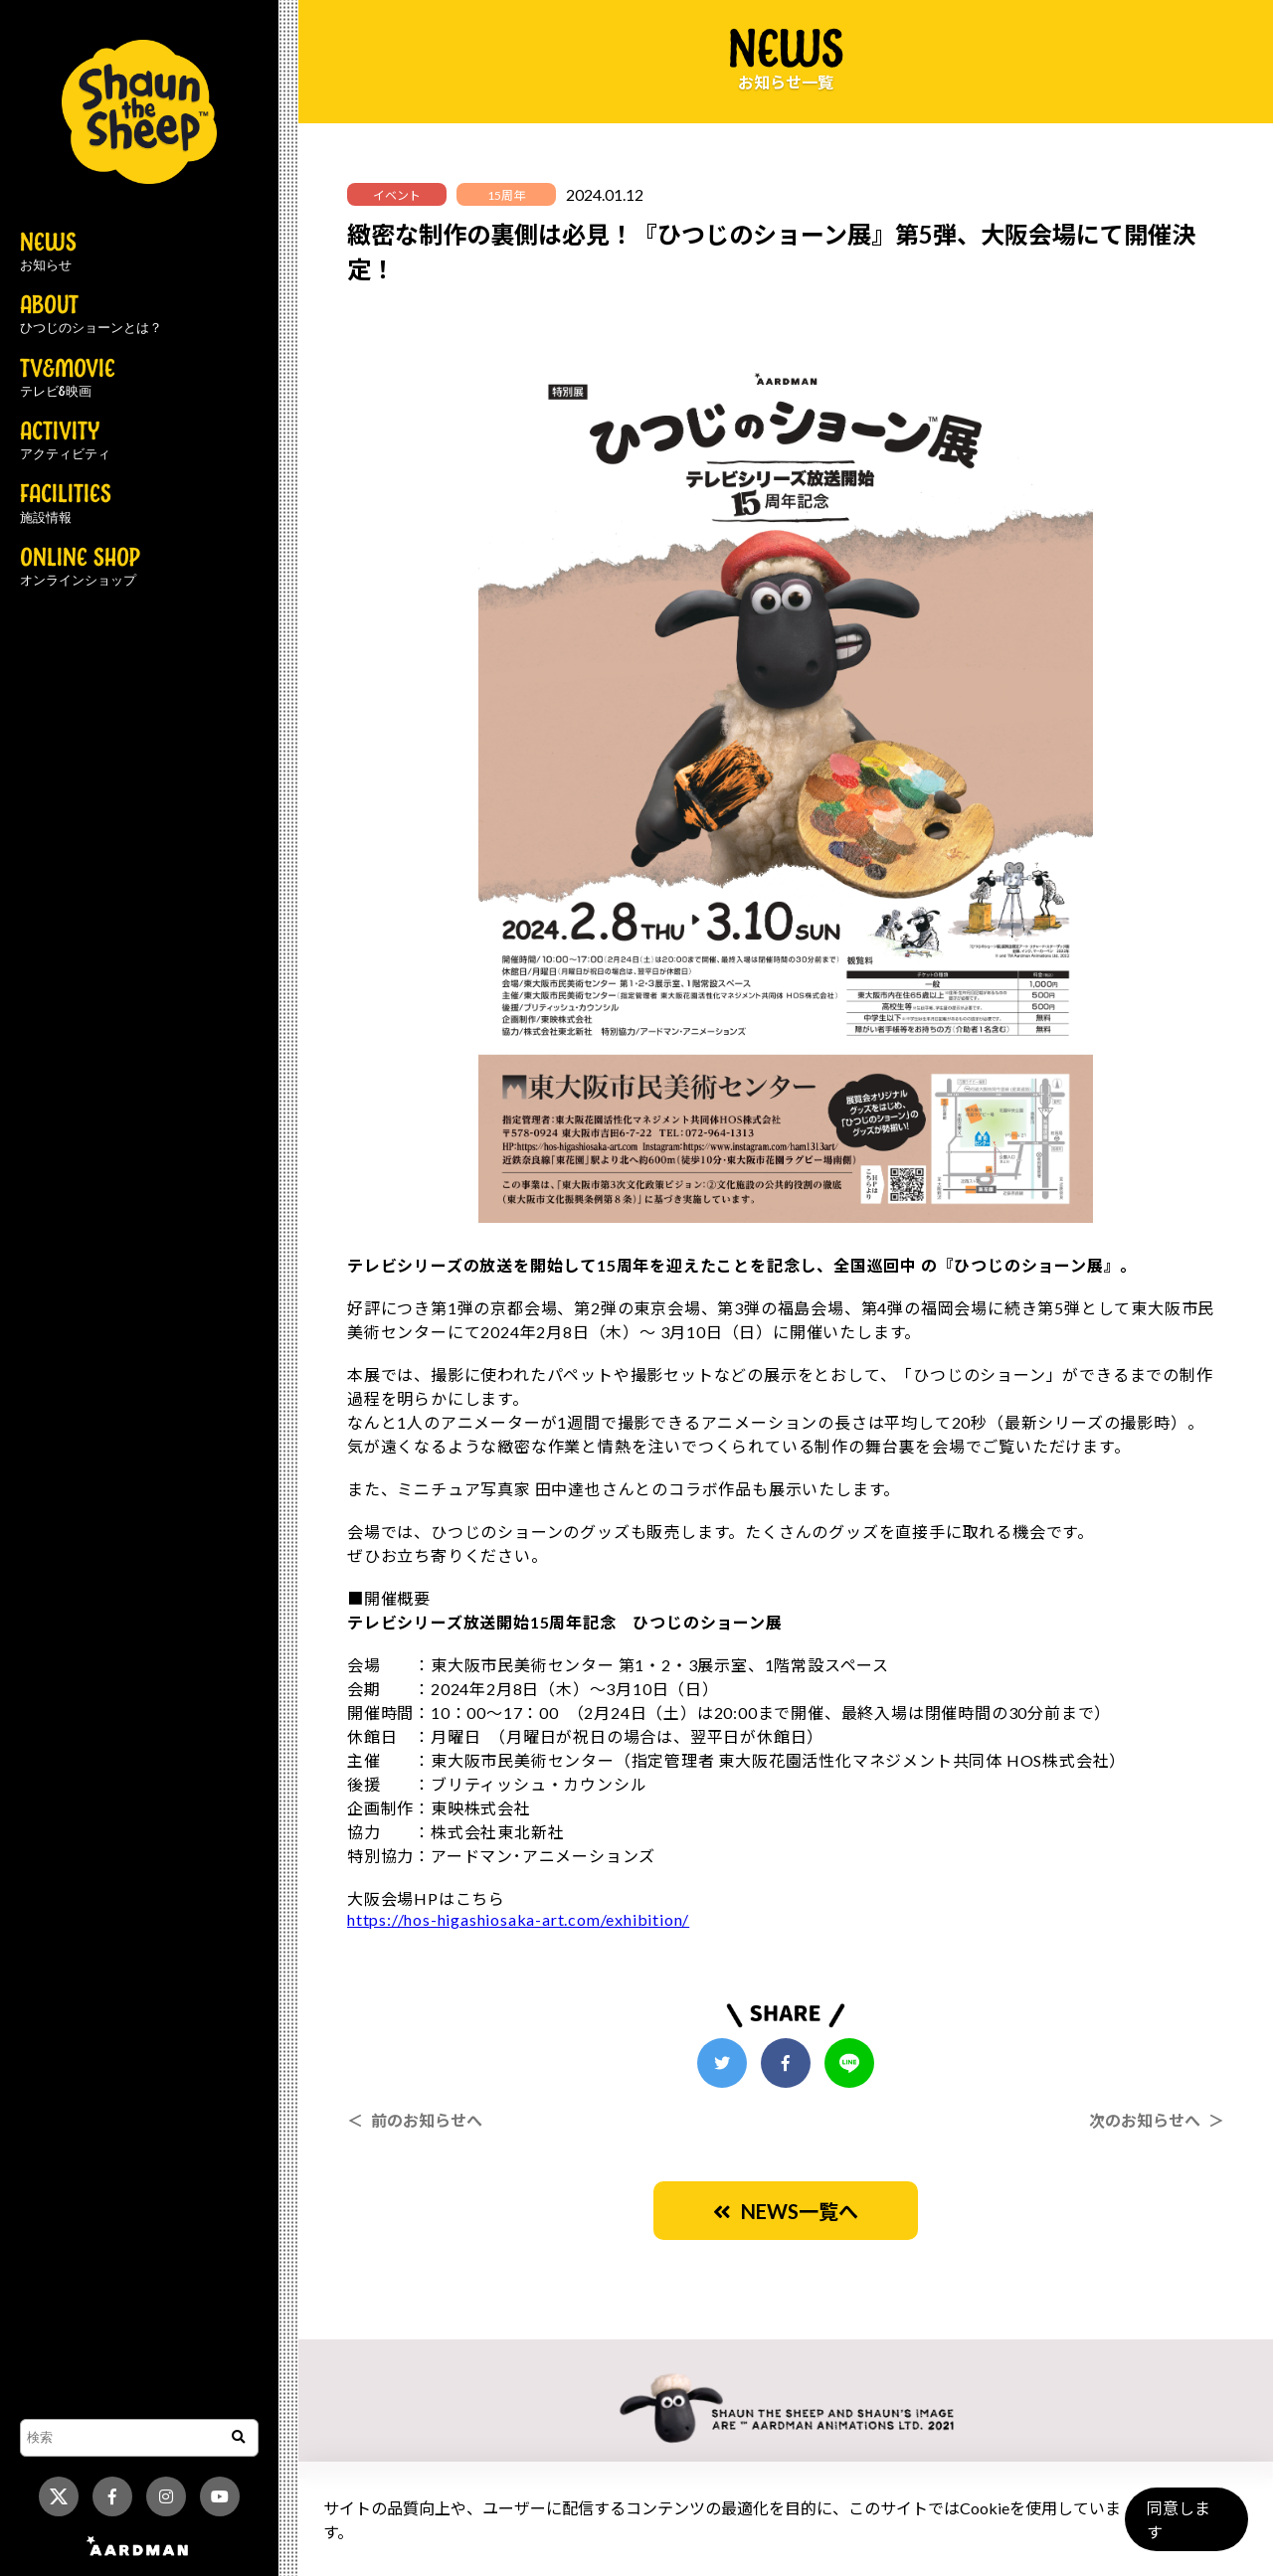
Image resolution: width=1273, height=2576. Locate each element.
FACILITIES (65, 504)
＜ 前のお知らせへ (414, 2120)
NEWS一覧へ (785, 2211)
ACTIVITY (65, 441)
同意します (1184, 2527)
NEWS (48, 252)
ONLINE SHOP (80, 568)
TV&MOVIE (67, 379)
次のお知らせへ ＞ (1156, 2120)
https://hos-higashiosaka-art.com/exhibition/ (518, 1919)
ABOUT (91, 315)
